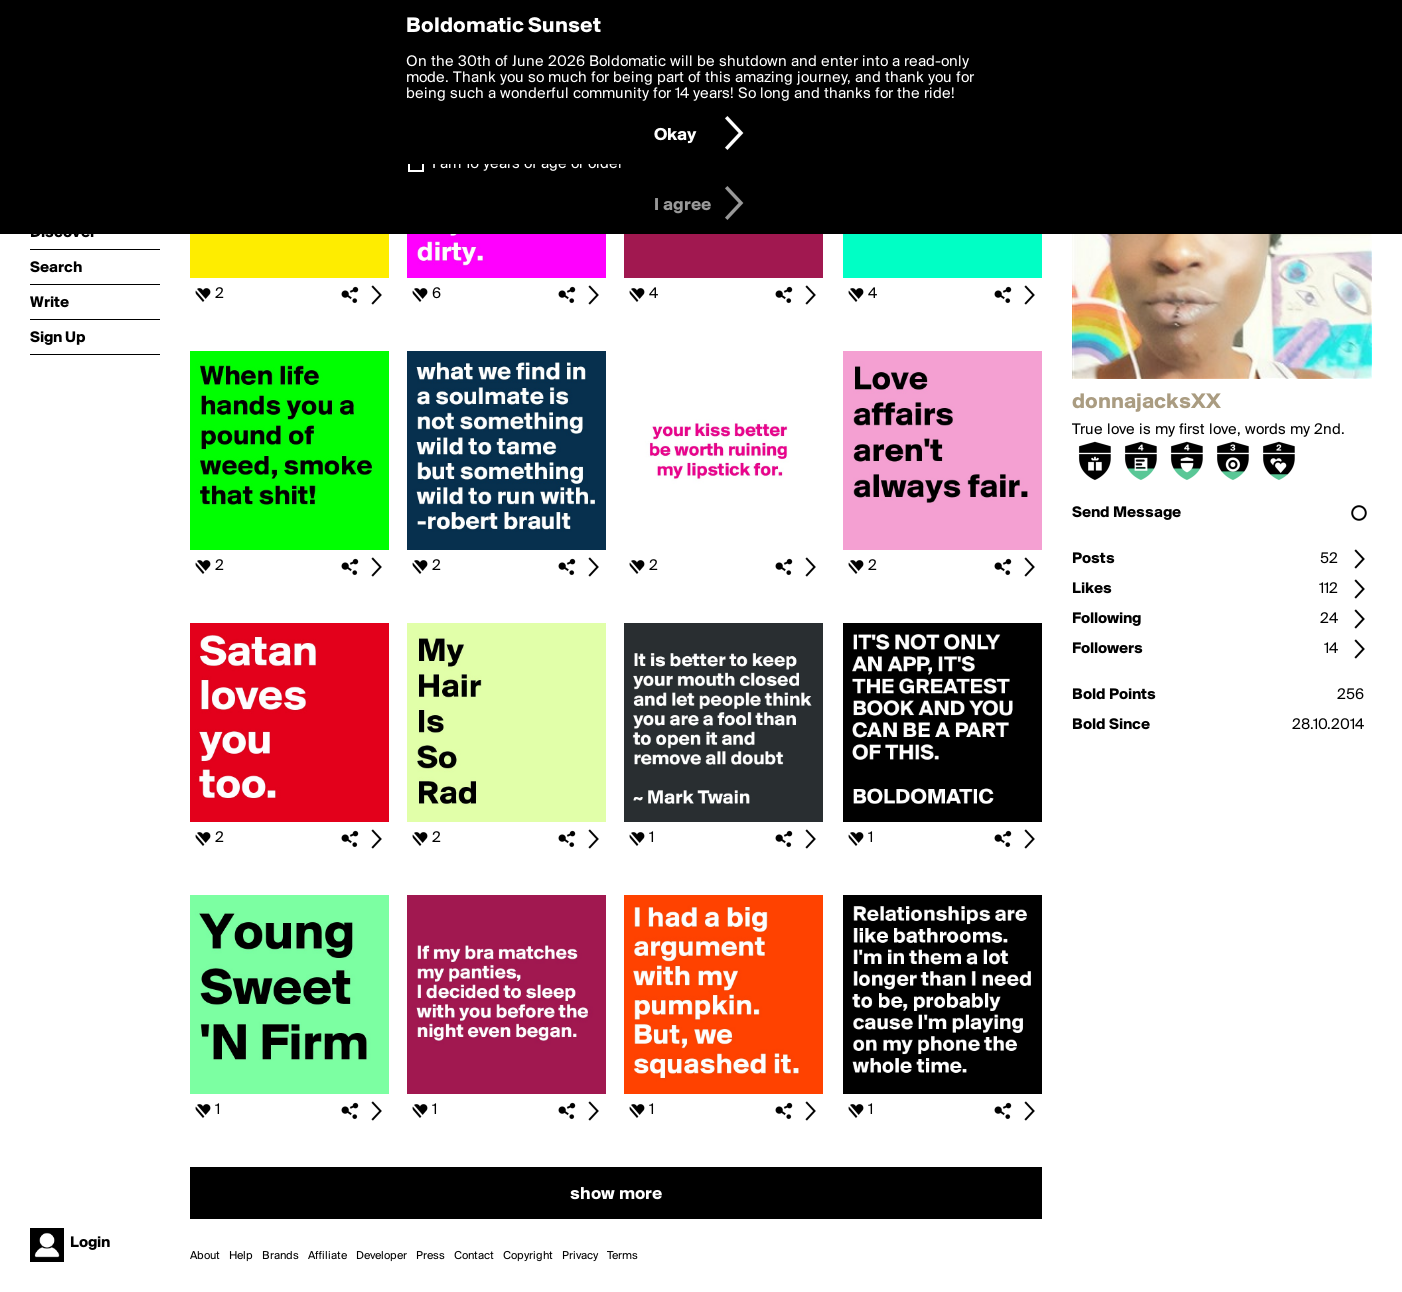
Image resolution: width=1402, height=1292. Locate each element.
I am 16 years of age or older (527, 164)
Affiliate (327, 1256)
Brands (280, 1256)
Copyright (528, 1256)
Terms (622, 1256)
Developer (381, 1256)
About (205, 1256)
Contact (474, 1256)
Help (241, 1256)
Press (430, 1256)
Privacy (580, 1256)
